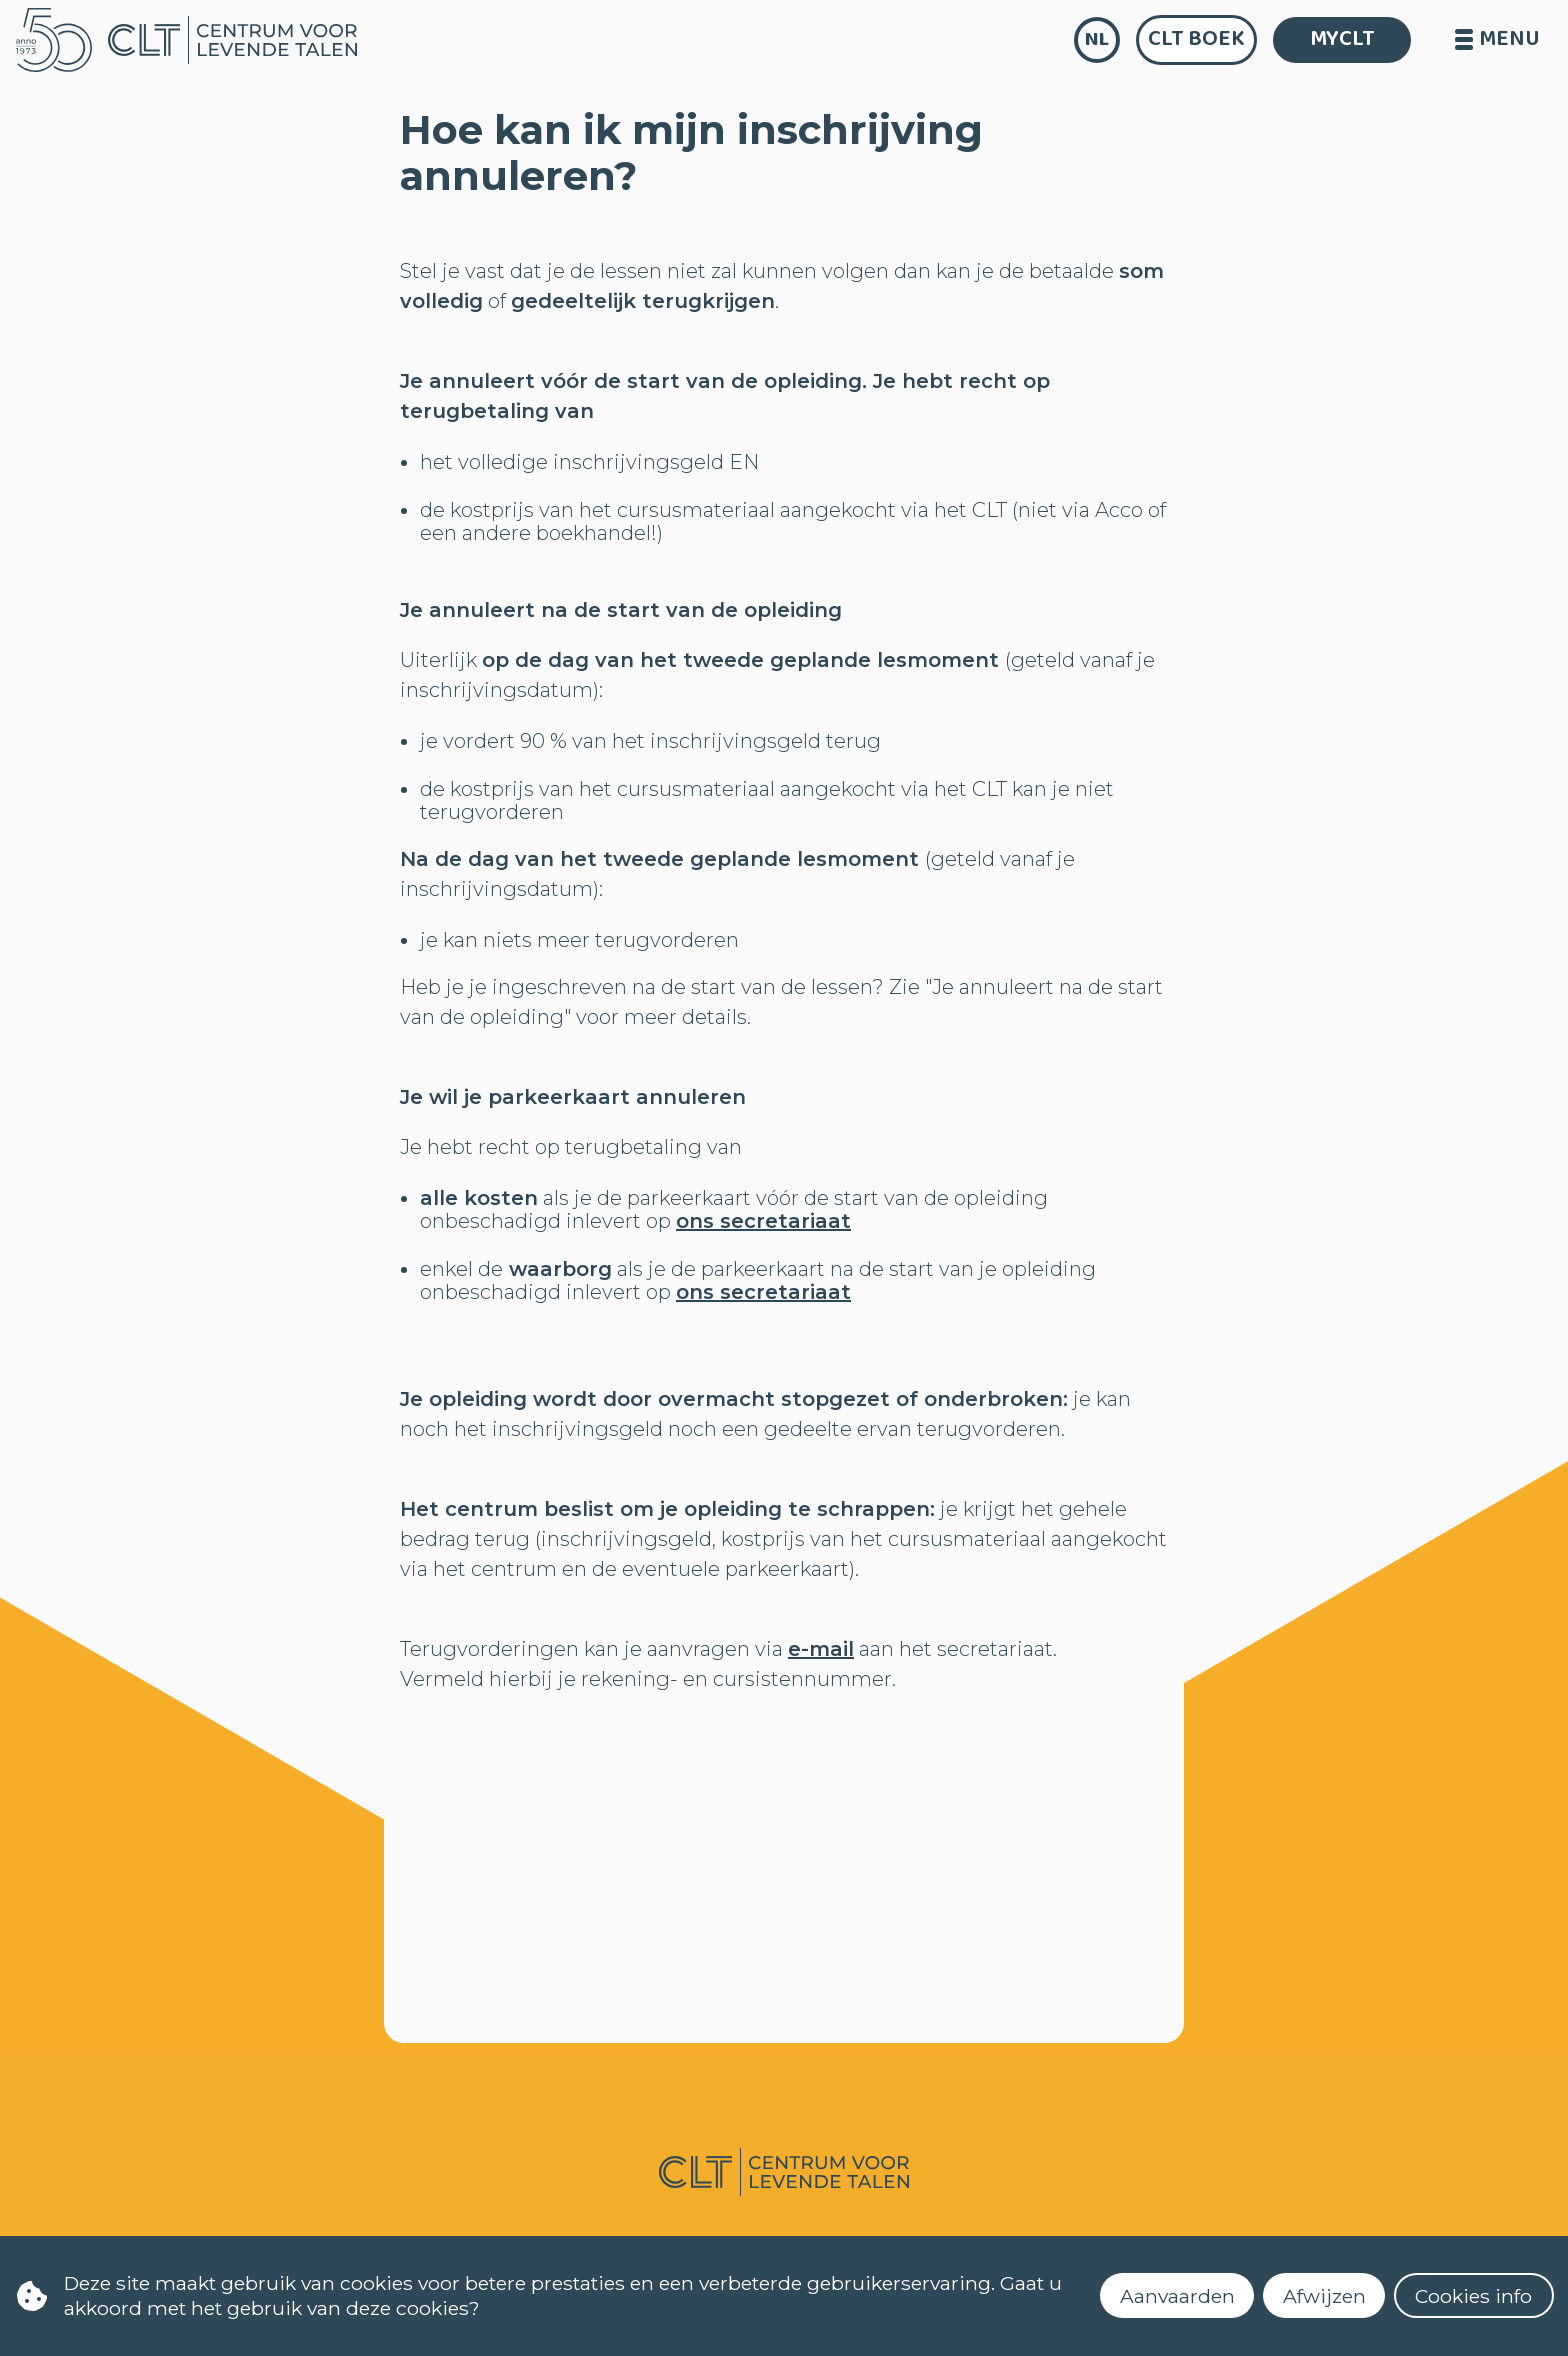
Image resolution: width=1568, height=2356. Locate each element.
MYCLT (1342, 39)
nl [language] (1097, 39)
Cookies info (1473, 2296)
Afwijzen (1324, 2296)
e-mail (821, 1649)
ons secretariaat (763, 1221)
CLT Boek (1196, 39)
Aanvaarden (1177, 2296)
